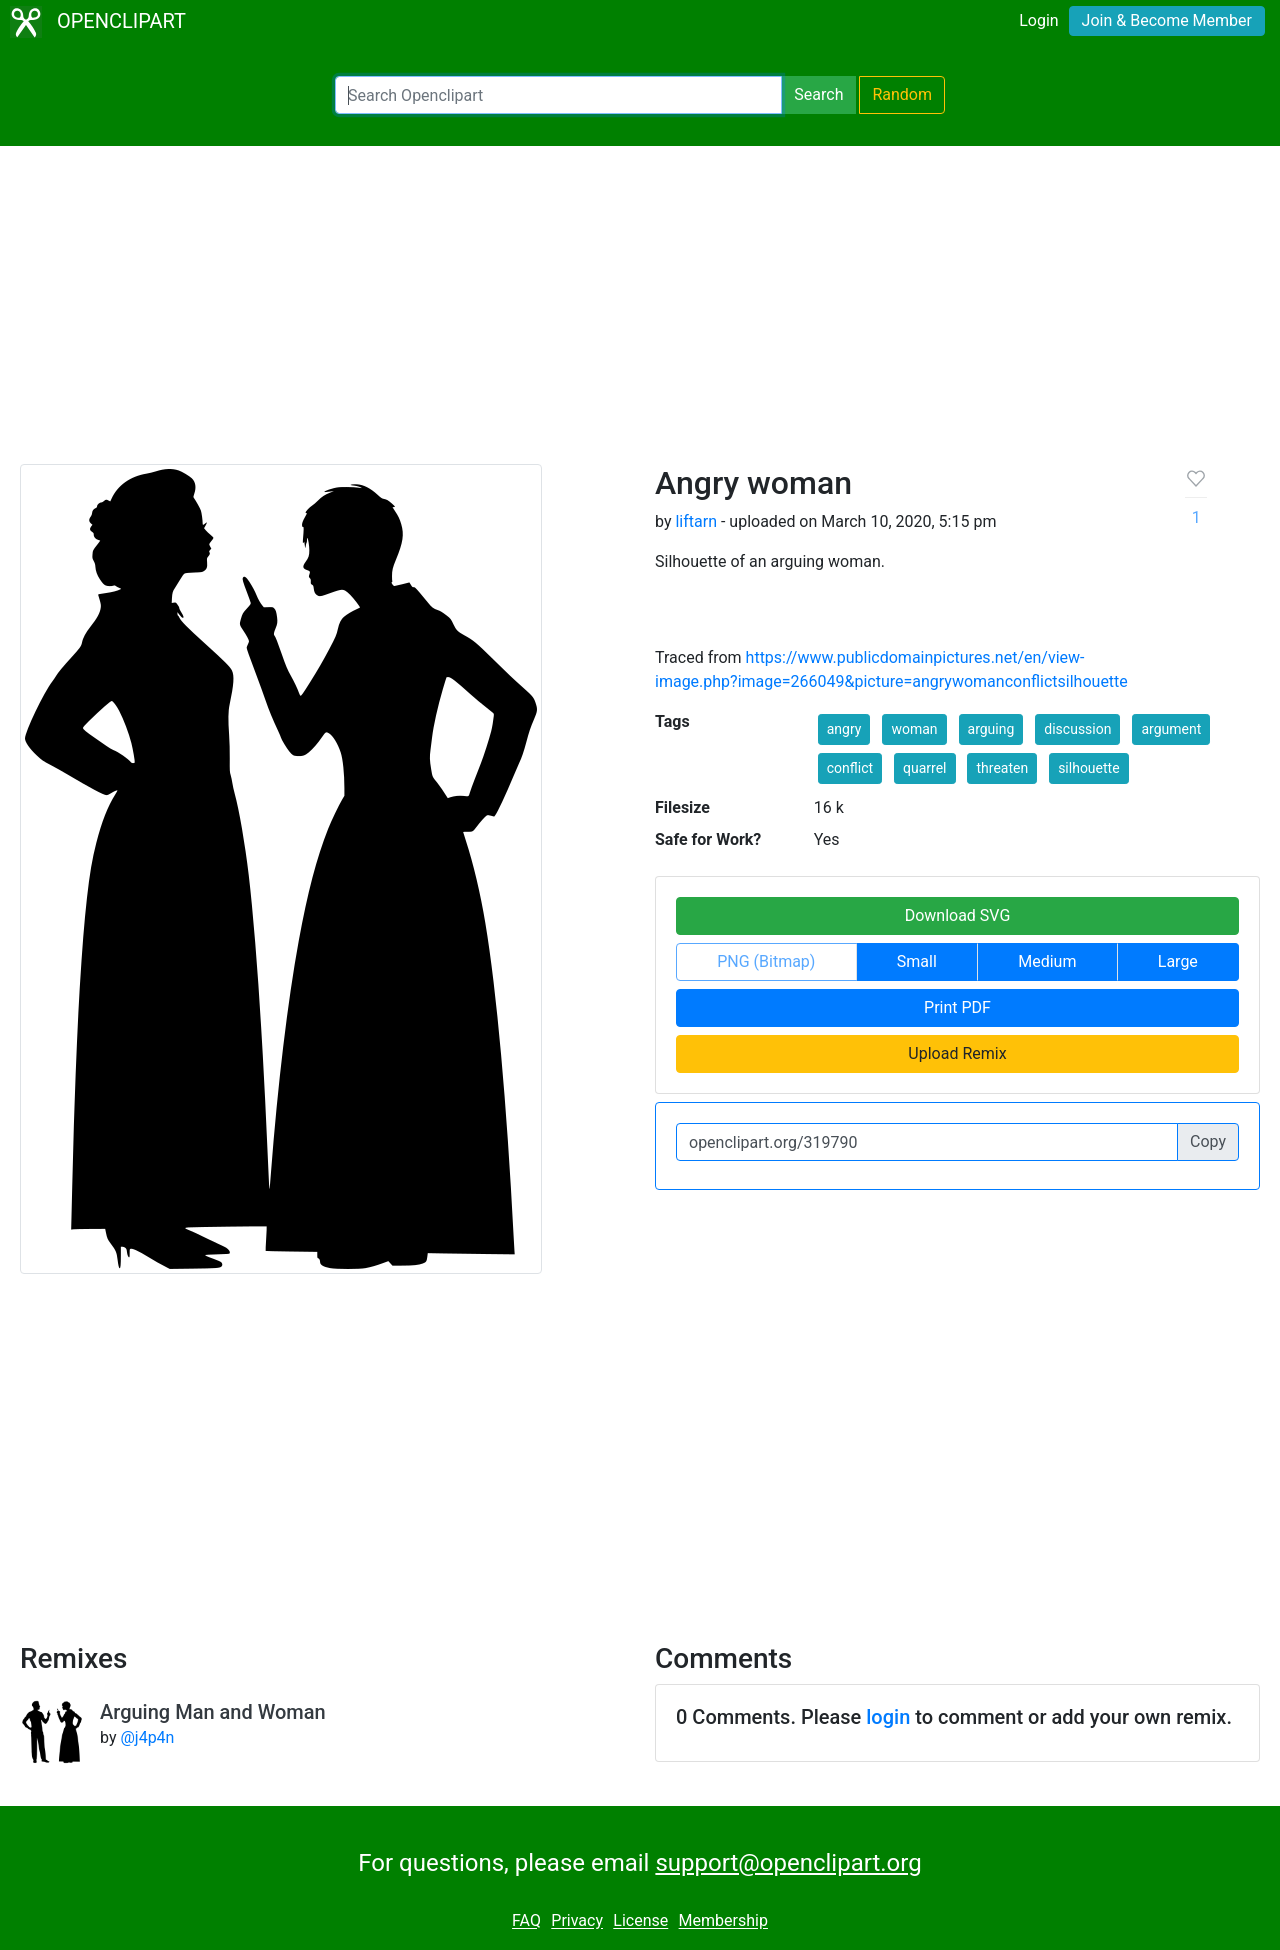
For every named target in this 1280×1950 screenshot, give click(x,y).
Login (1038, 20)
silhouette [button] (1088, 768)
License (640, 1921)
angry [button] (844, 729)
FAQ (526, 1921)
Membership (723, 1921)
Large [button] (1178, 961)
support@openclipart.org (788, 1863)
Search (818, 94)
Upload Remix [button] (957, 1053)
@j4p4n (147, 1737)
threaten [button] (1002, 768)
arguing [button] (991, 729)
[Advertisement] (640, 314)
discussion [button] (1077, 729)
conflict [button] (850, 768)
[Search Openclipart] (558, 95)
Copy (1208, 1141)
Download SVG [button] (958, 915)
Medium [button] (1047, 961)
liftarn (696, 521)
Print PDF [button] (957, 1007)
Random (902, 94)
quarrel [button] (924, 768)
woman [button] (914, 729)
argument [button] (1171, 729)
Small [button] (917, 961)
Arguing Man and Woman (213, 1712)
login (888, 1717)
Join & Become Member (1167, 20)
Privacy (577, 1921)
